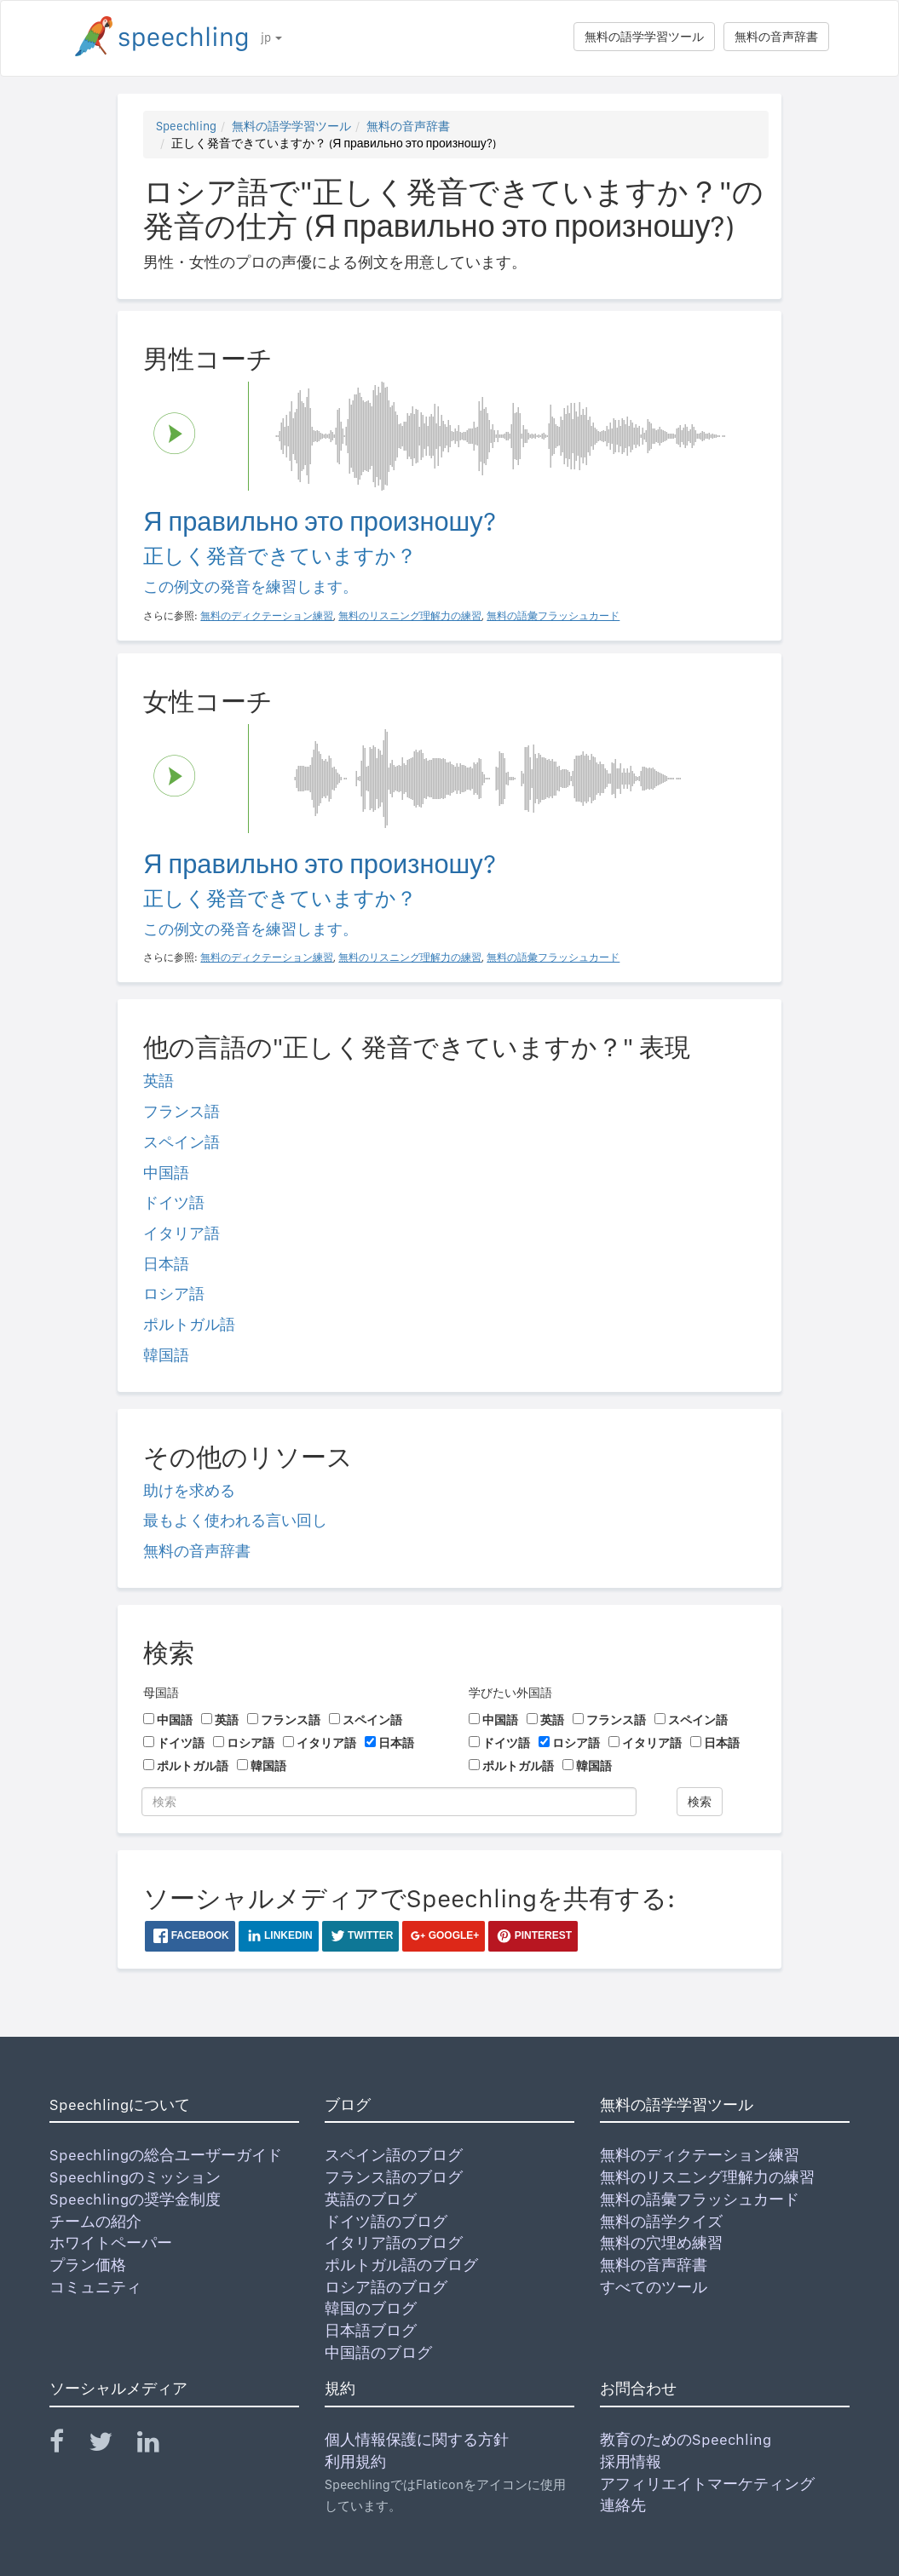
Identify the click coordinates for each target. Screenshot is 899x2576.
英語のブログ (371, 2199)
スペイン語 (181, 1142)
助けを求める (189, 1490)
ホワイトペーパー (110, 2242)
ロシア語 (174, 1293)
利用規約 (355, 2461)
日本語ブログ (371, 2330)
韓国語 (166, 1355)
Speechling (186, 126)
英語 (158, 1081)
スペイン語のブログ (394, 2155)
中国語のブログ (378, 2352)
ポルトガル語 (189, 1324)
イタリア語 (181, 1233)
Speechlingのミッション (135, 2177)
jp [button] (271, 37)
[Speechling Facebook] (67, 2445)
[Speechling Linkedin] (159, 2445)
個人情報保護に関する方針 (417, 2439)
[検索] (389, 1801)
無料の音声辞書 (776, 36)
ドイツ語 (174, 1202)
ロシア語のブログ (386, 2287)
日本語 (166, 1264)
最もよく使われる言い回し (235, 1520)
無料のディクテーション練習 (699, 2155)
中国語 (166, 1173)
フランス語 (181, 1111)
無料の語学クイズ (661, 2221)
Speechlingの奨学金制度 (135, 2199)
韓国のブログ (371, 2308)
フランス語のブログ (394, 2177)
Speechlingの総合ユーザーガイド (165, 2155)
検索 (700, 1801)
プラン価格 (87, 2265)
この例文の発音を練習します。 (250, 586)
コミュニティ (95, 2287)
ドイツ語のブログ (386, 2221)
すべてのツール (653, 2287)
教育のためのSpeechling (685, 2439)
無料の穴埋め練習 (661, 2242)
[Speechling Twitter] (111, 2445)
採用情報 (630, 2461)
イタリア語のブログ (394, 2242)
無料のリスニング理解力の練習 (707, 2177)
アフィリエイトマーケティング (707, 2484)
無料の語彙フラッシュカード (699, 2199)
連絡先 (623, 2505)
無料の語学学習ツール (644, 36)
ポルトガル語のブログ (401, 2265)
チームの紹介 (95, 2221)
